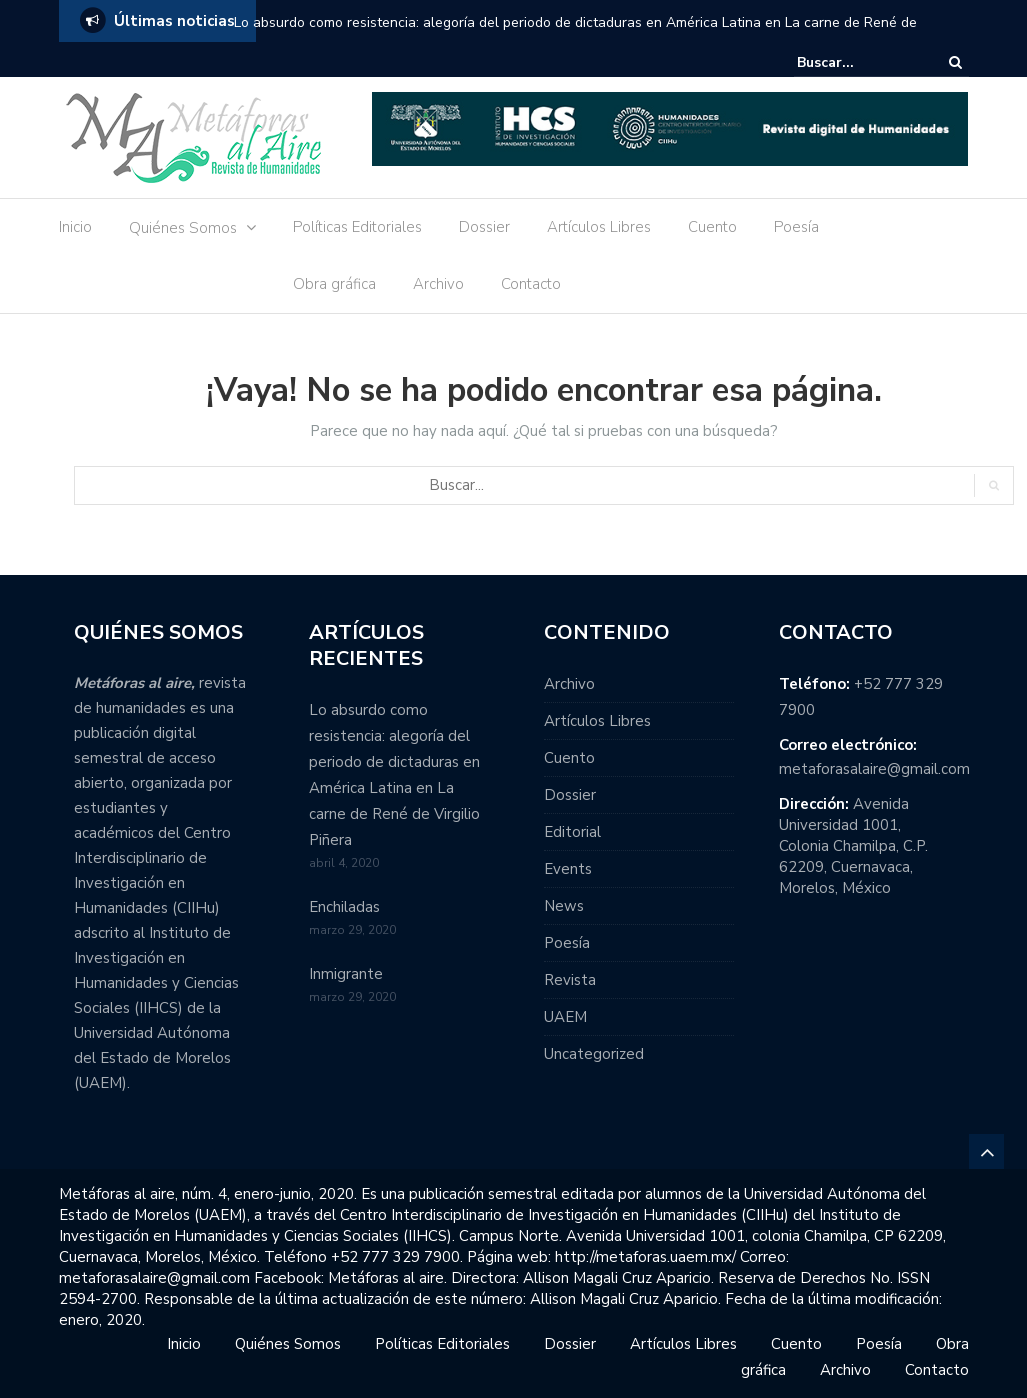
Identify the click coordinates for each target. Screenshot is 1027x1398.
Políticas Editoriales (357, 227)
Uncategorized (594, 1054)
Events (568, 869)
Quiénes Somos (183, 228)
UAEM (565, 1017)
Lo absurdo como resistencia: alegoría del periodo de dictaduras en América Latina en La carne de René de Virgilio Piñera (575, 35)
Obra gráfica (334, 284)
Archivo (438, 284)
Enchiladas (344, 907)
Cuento (712, 227)
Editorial (572, 832)
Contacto (531, 284)
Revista (570, 980)
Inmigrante (346, 974)
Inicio (75, 227)
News (564, 906)
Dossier (484, 227)
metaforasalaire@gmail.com (874, 769)
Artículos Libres (599, 227)
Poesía (796, 227)
